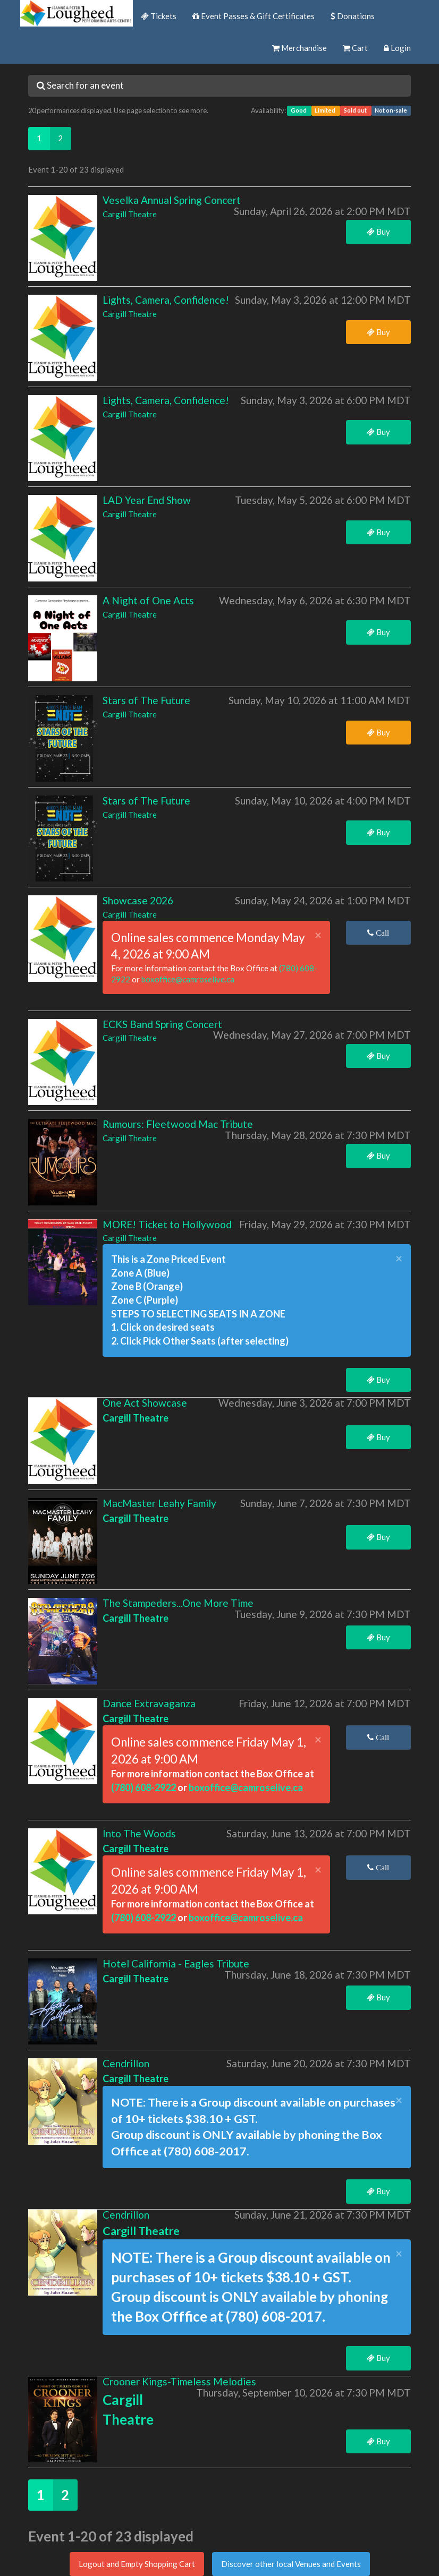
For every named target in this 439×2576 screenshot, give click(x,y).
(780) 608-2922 (144, 1787)
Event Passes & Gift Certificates (253, 16)
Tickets (158, 16)
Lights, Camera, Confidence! (166, 300)
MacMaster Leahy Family (159, 1503)
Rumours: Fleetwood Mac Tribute (178, 1124)
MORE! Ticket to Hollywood (167, 1224)
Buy (378, 231)
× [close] (318, 935)
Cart (355, 48)
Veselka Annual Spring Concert (172, 200)
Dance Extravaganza (149, 1703)
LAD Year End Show (147, 500)
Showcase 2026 (138, 900)
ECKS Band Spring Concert (162, 1024)
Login (397, 48)
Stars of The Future (146, 700)
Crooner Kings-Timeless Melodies (179, 2381)
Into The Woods (139, 1833)
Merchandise (299, 48)
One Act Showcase (145, 1403)
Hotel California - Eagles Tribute (176, 1963)
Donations (353, 16)
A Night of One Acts (148, 600)
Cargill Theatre (130, 214)
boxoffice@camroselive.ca (187, 979)
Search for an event (80, 85)
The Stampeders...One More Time (178, 1603)
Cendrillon (126, 2063)
